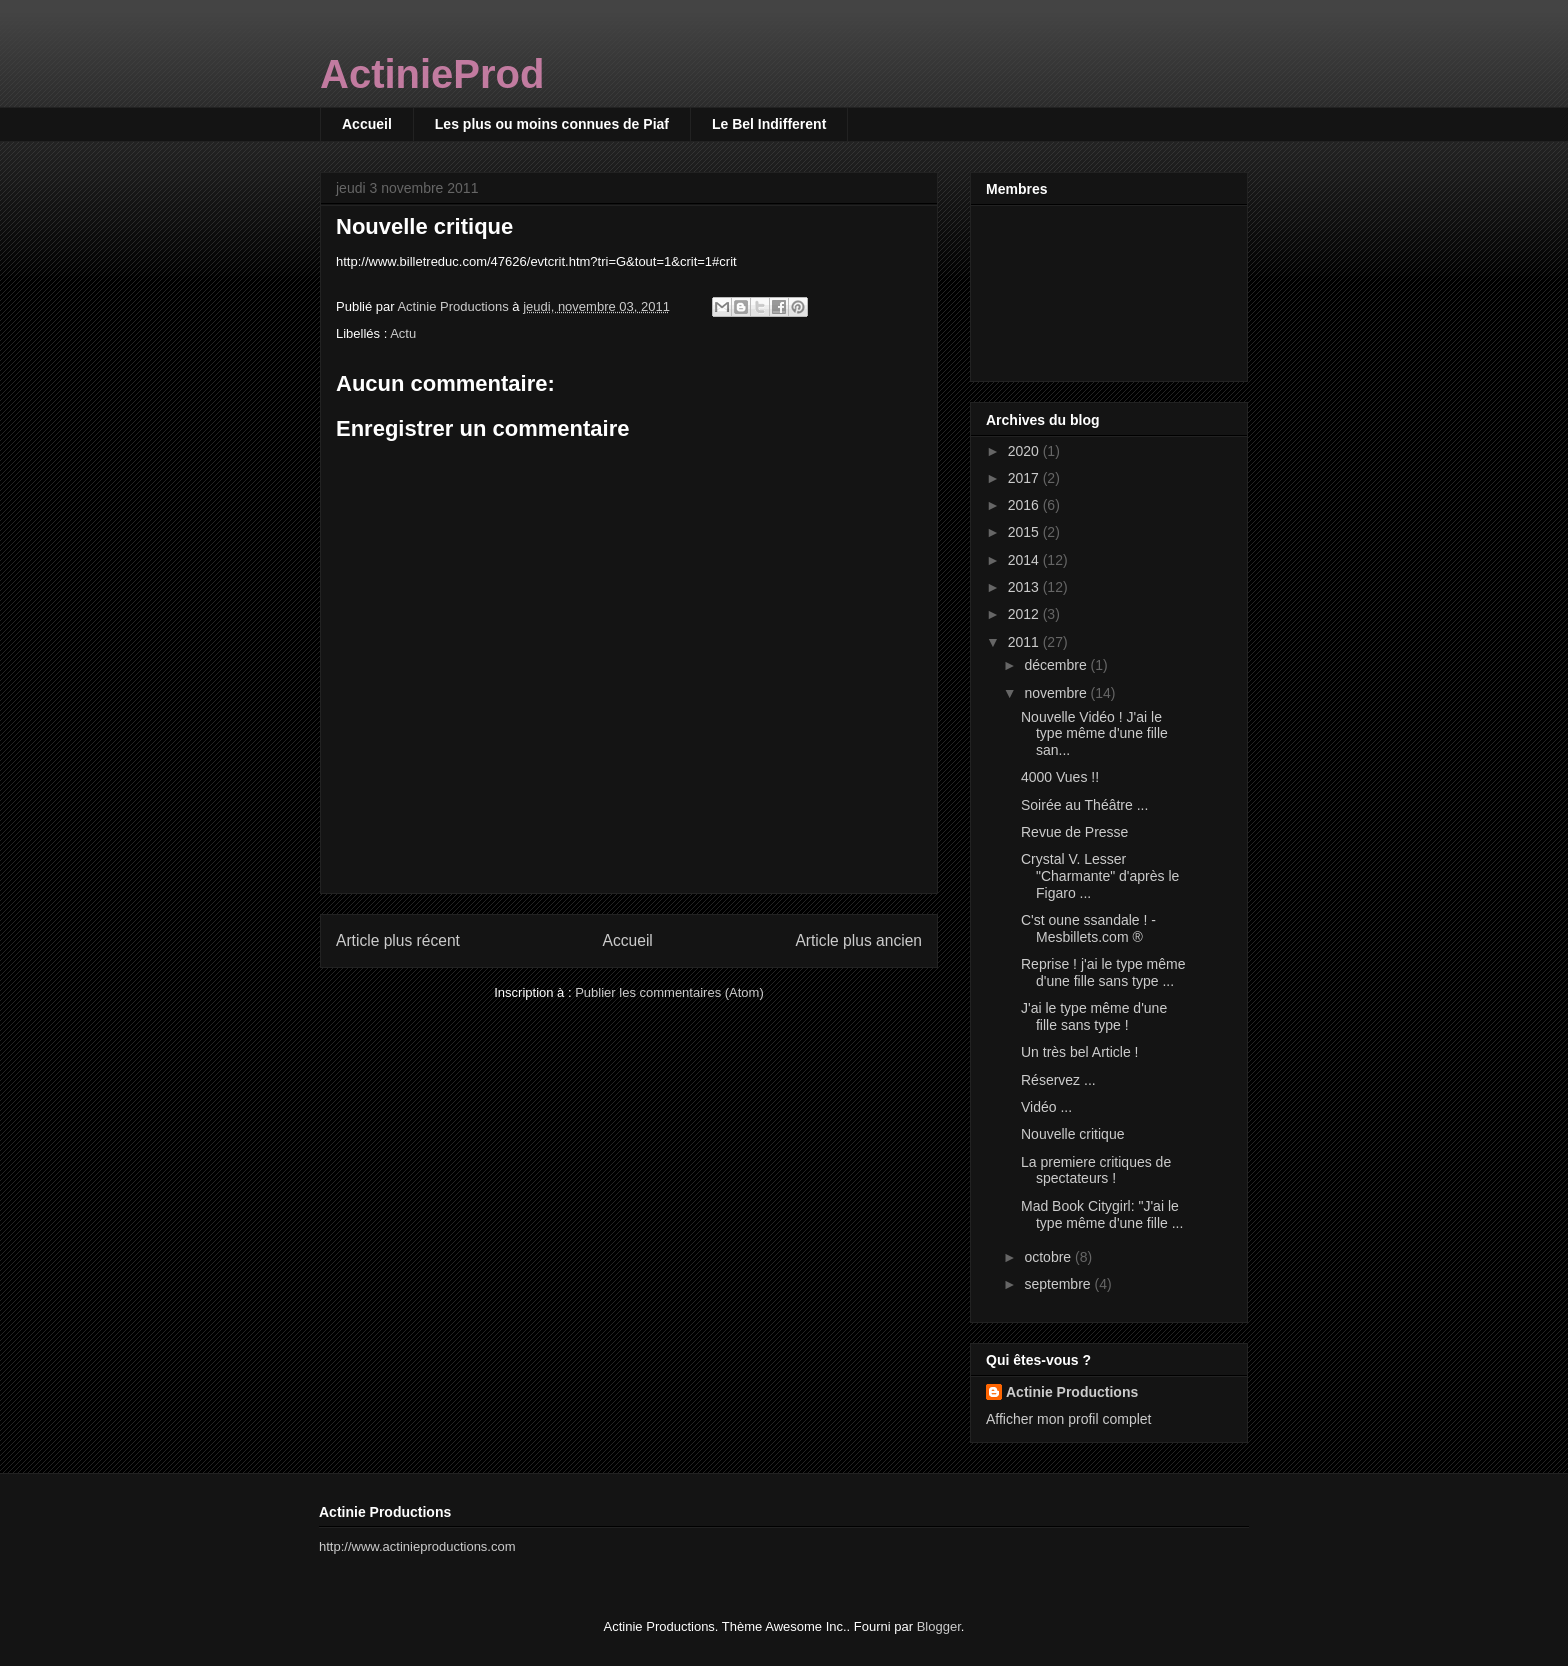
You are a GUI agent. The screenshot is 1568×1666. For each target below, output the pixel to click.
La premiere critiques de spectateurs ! (1096, 1170)
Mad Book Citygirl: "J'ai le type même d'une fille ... (1102, 1214)
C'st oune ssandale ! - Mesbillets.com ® (1088, 928)
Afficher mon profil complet (1068, 1419)
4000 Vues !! (1060, 777)
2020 (1025, 451)
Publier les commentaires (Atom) (669, 992)
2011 (1025, 642)
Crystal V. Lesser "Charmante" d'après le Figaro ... (1100, 876)
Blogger (939, 1626)
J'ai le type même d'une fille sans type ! (1094, 1016)
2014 (1025, 560)
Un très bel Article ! (1080, 1052)
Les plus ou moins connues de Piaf (552, 124)
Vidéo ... (1046, 1107)
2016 (1025, 505)
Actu (403, 333)
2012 (1025, 614)
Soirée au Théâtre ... (1084, 805)
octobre (1049, 1257)
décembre (1057, 665)
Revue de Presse (1074, 832)
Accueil (367, 124)
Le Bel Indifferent (769, 124)
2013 (1025, 587)
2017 (1025, 478)
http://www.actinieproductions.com (417, 1546)
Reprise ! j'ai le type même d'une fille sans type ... (1103, 972)
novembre (1057, 693)
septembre (1059, 1284)
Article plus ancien (858, 940)
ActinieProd (432, 74)
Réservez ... (1058, 1080)
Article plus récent (398, 940)
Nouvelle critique (1073, 1134)
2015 (1025, 532)
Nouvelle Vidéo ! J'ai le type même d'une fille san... (1094, 734)
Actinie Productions (1072, 1392)
